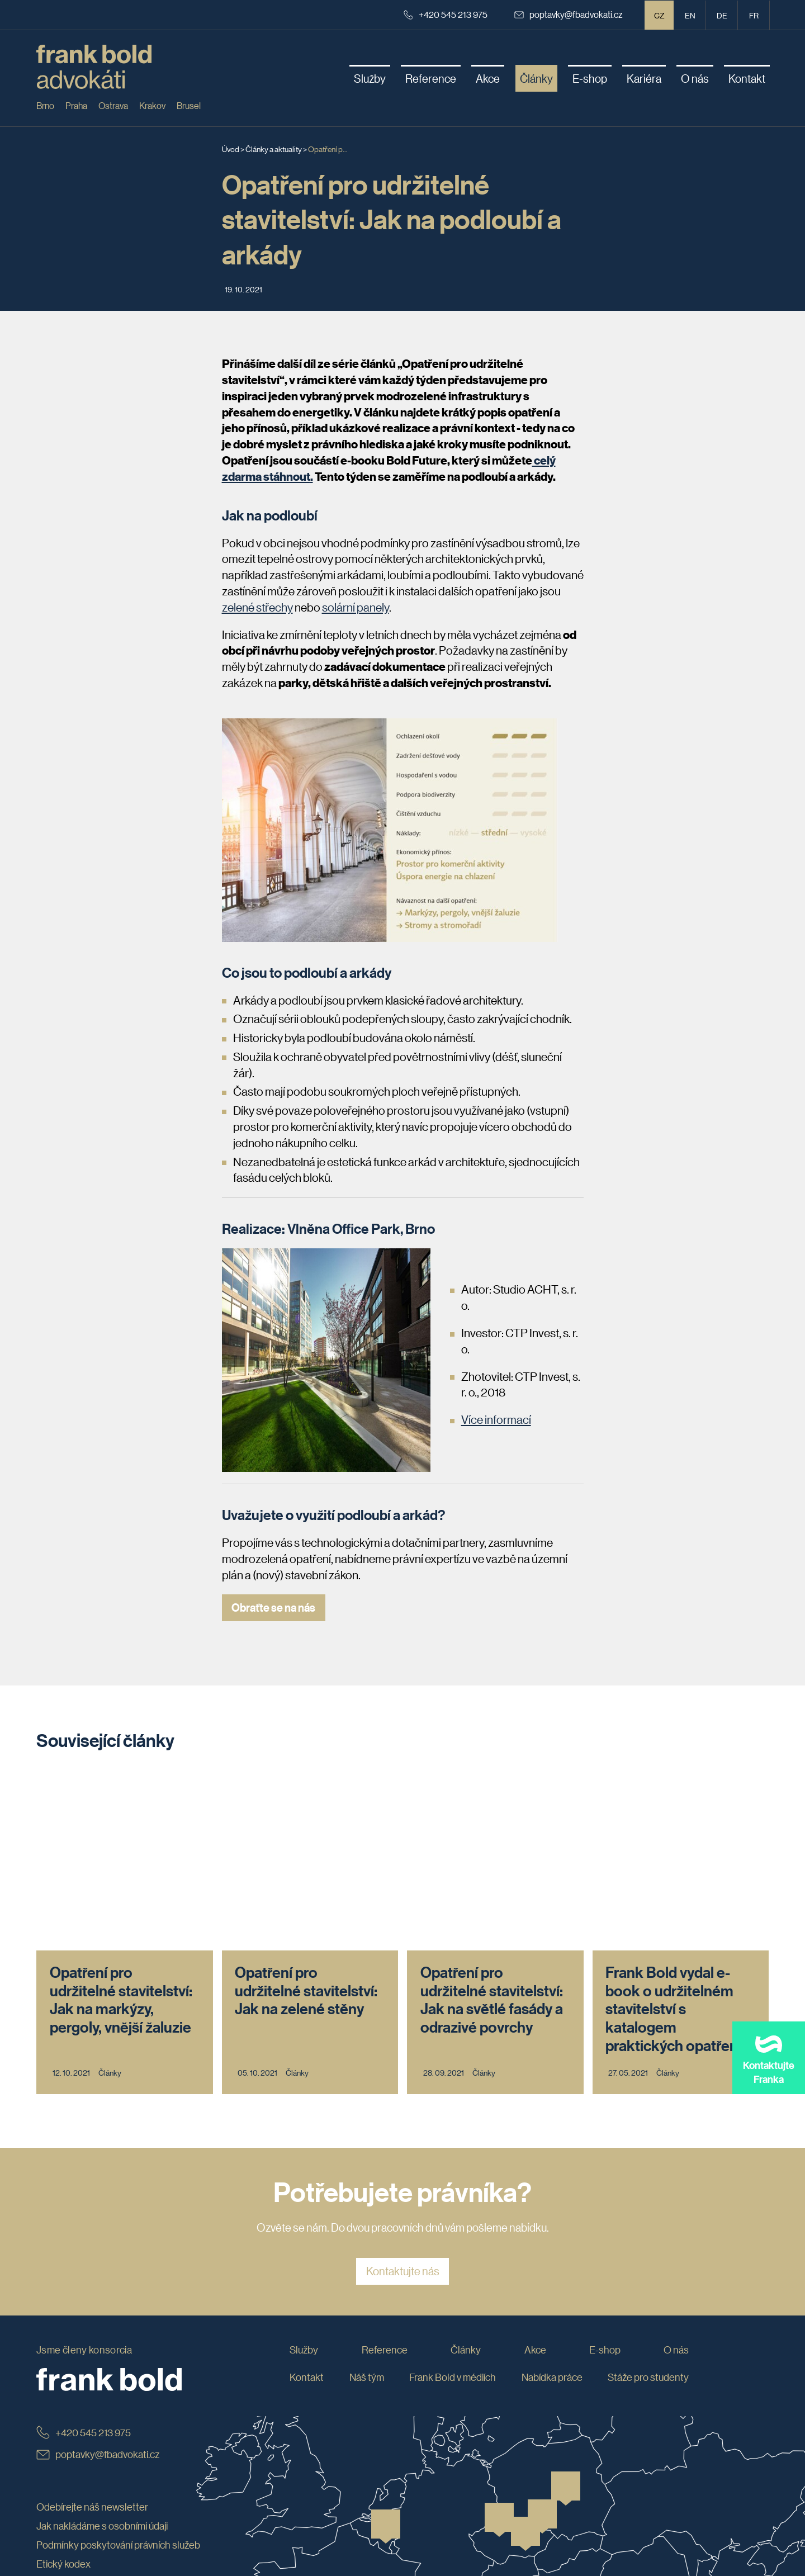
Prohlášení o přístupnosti (89, 2447)
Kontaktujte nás (402, 2098)
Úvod (230, 149)
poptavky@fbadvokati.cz (568, 14)
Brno (45, 105)
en (690, 15)
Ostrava (113, 105)
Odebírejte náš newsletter (92, 2334)
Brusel (189, 105)
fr (754, 15)
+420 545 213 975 (445, 14)
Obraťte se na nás (274, 1607)
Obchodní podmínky (79, 2428)
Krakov (152, 105)
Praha (76, 105)
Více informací (496, 1419)
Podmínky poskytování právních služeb (118, 2371)
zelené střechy (257, 607)
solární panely (355, 607)
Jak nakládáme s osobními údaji (102, 2353)
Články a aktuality (273, 149)
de (722, 15)
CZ (659, 15)
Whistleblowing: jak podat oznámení (111, 2409)
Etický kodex (63, 2390)
